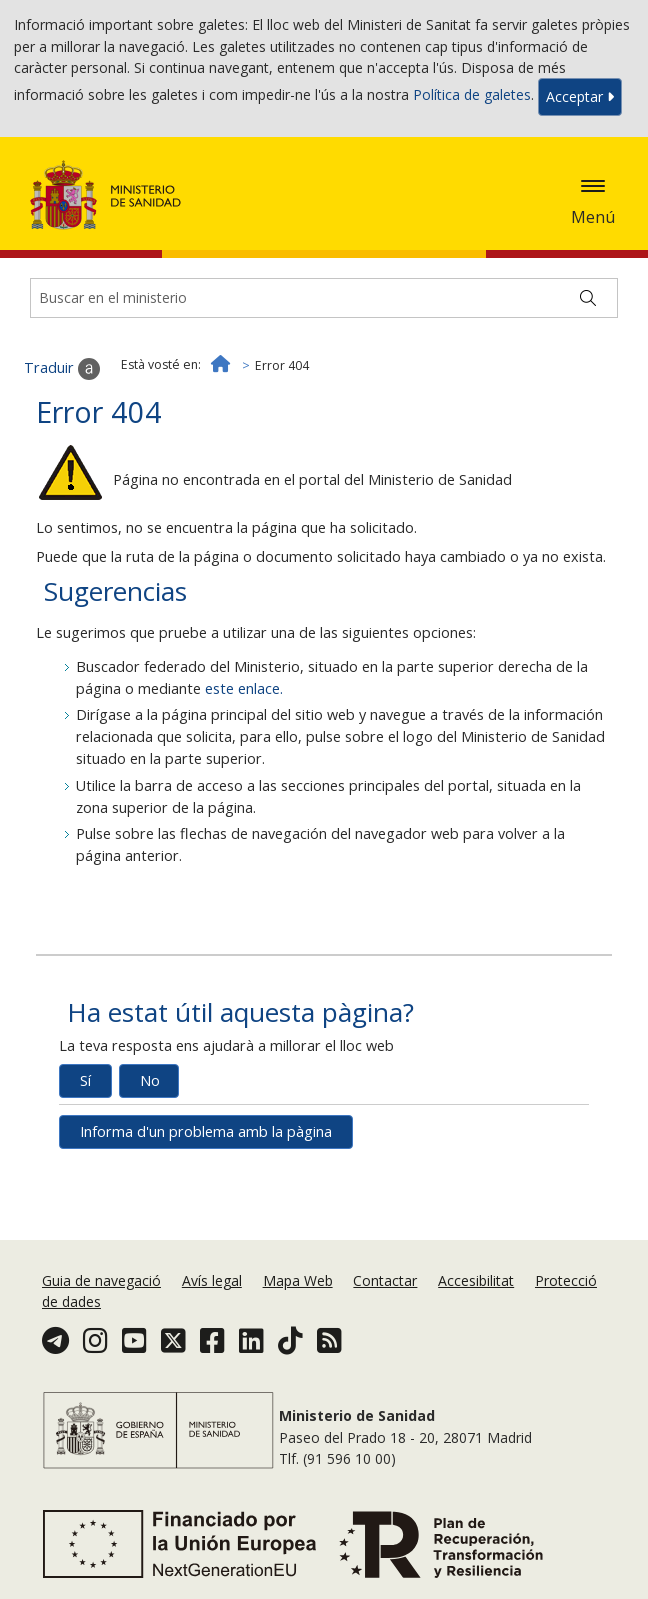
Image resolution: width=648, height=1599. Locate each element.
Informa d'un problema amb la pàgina (206, 1131)
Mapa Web (298, 1280)
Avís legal (212, 1280)
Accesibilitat (476, 1280)
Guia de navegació (101, 1280)
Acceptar (580, 96)
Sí (85, 1080)
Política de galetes (472, 95)
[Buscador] (324, 298)
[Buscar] (588, 298)
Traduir (62, 369)
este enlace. (244, 688)
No (150, 1080)
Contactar (385, 1280)
